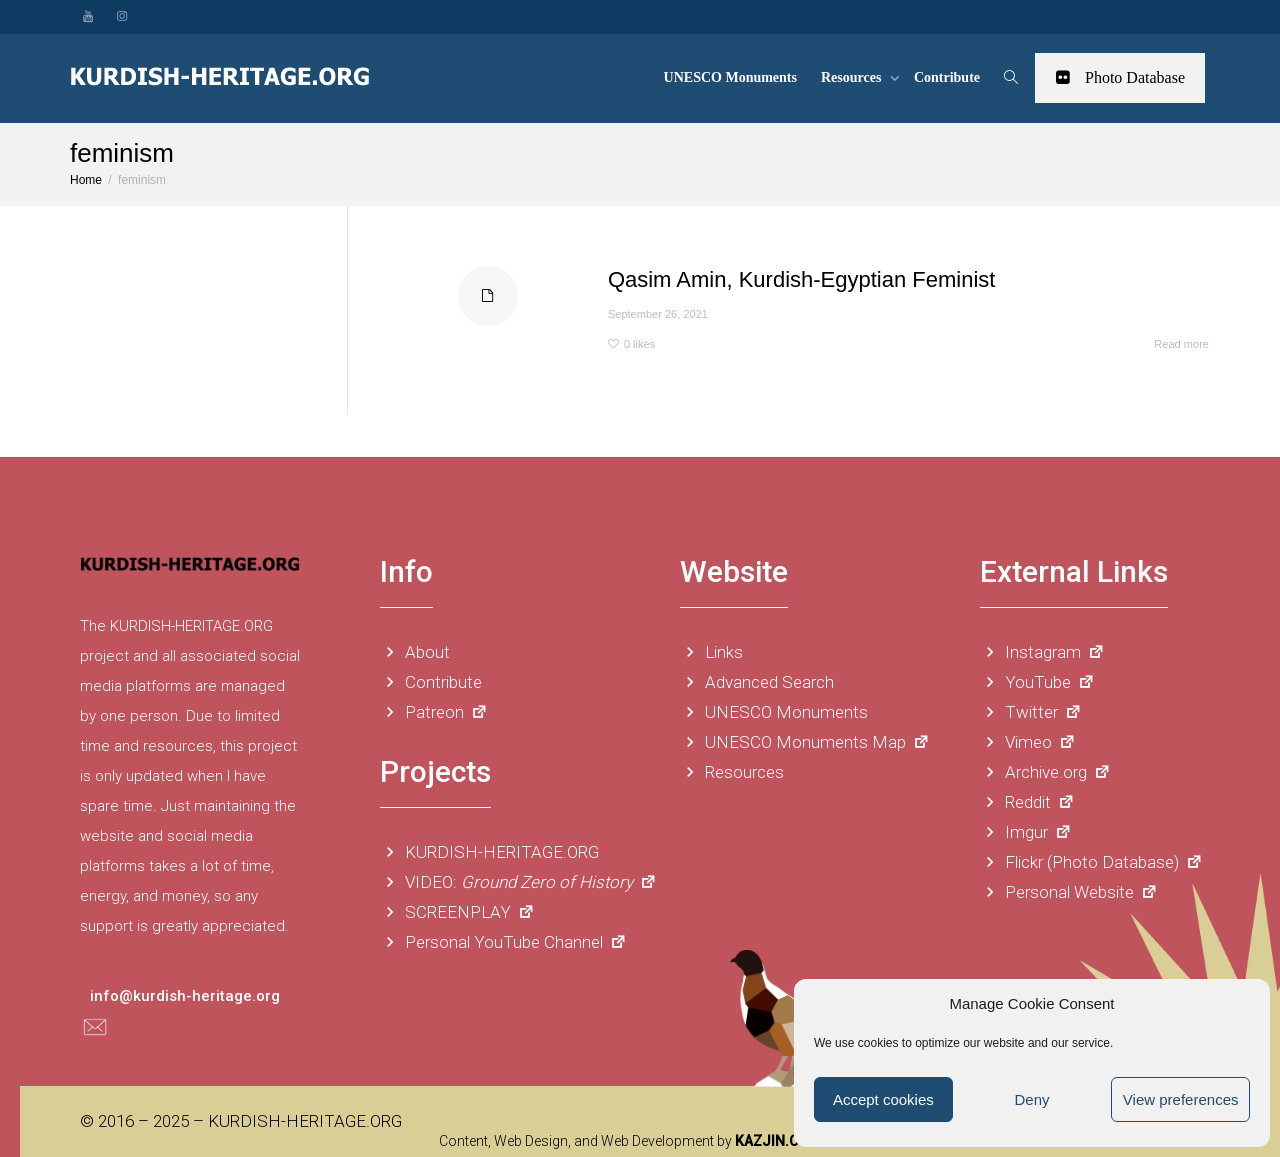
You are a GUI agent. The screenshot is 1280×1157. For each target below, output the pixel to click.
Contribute (947, 77)
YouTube (1037, 682)
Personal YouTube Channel (503, 942)
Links (711, 652)
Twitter (1031, 712)
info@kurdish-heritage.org (185, 996)
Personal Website (1069, 892)
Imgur (1026, 832)
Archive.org (1045, 772)
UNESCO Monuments (730, 77)
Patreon (434, 712)
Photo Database (1120, 77)
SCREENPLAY (457, 912)
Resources (853, 77)
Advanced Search (757, 682)
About (415, 652)
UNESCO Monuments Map (805, 742)
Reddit (1027, 802)
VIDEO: (518, 882)
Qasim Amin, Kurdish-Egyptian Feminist (802, 279)
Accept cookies (883, 1099)
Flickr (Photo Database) (1091, 862)
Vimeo (1028, 742)
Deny (1031, 1099)
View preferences (1181, 1099)
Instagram (1042, 652)
